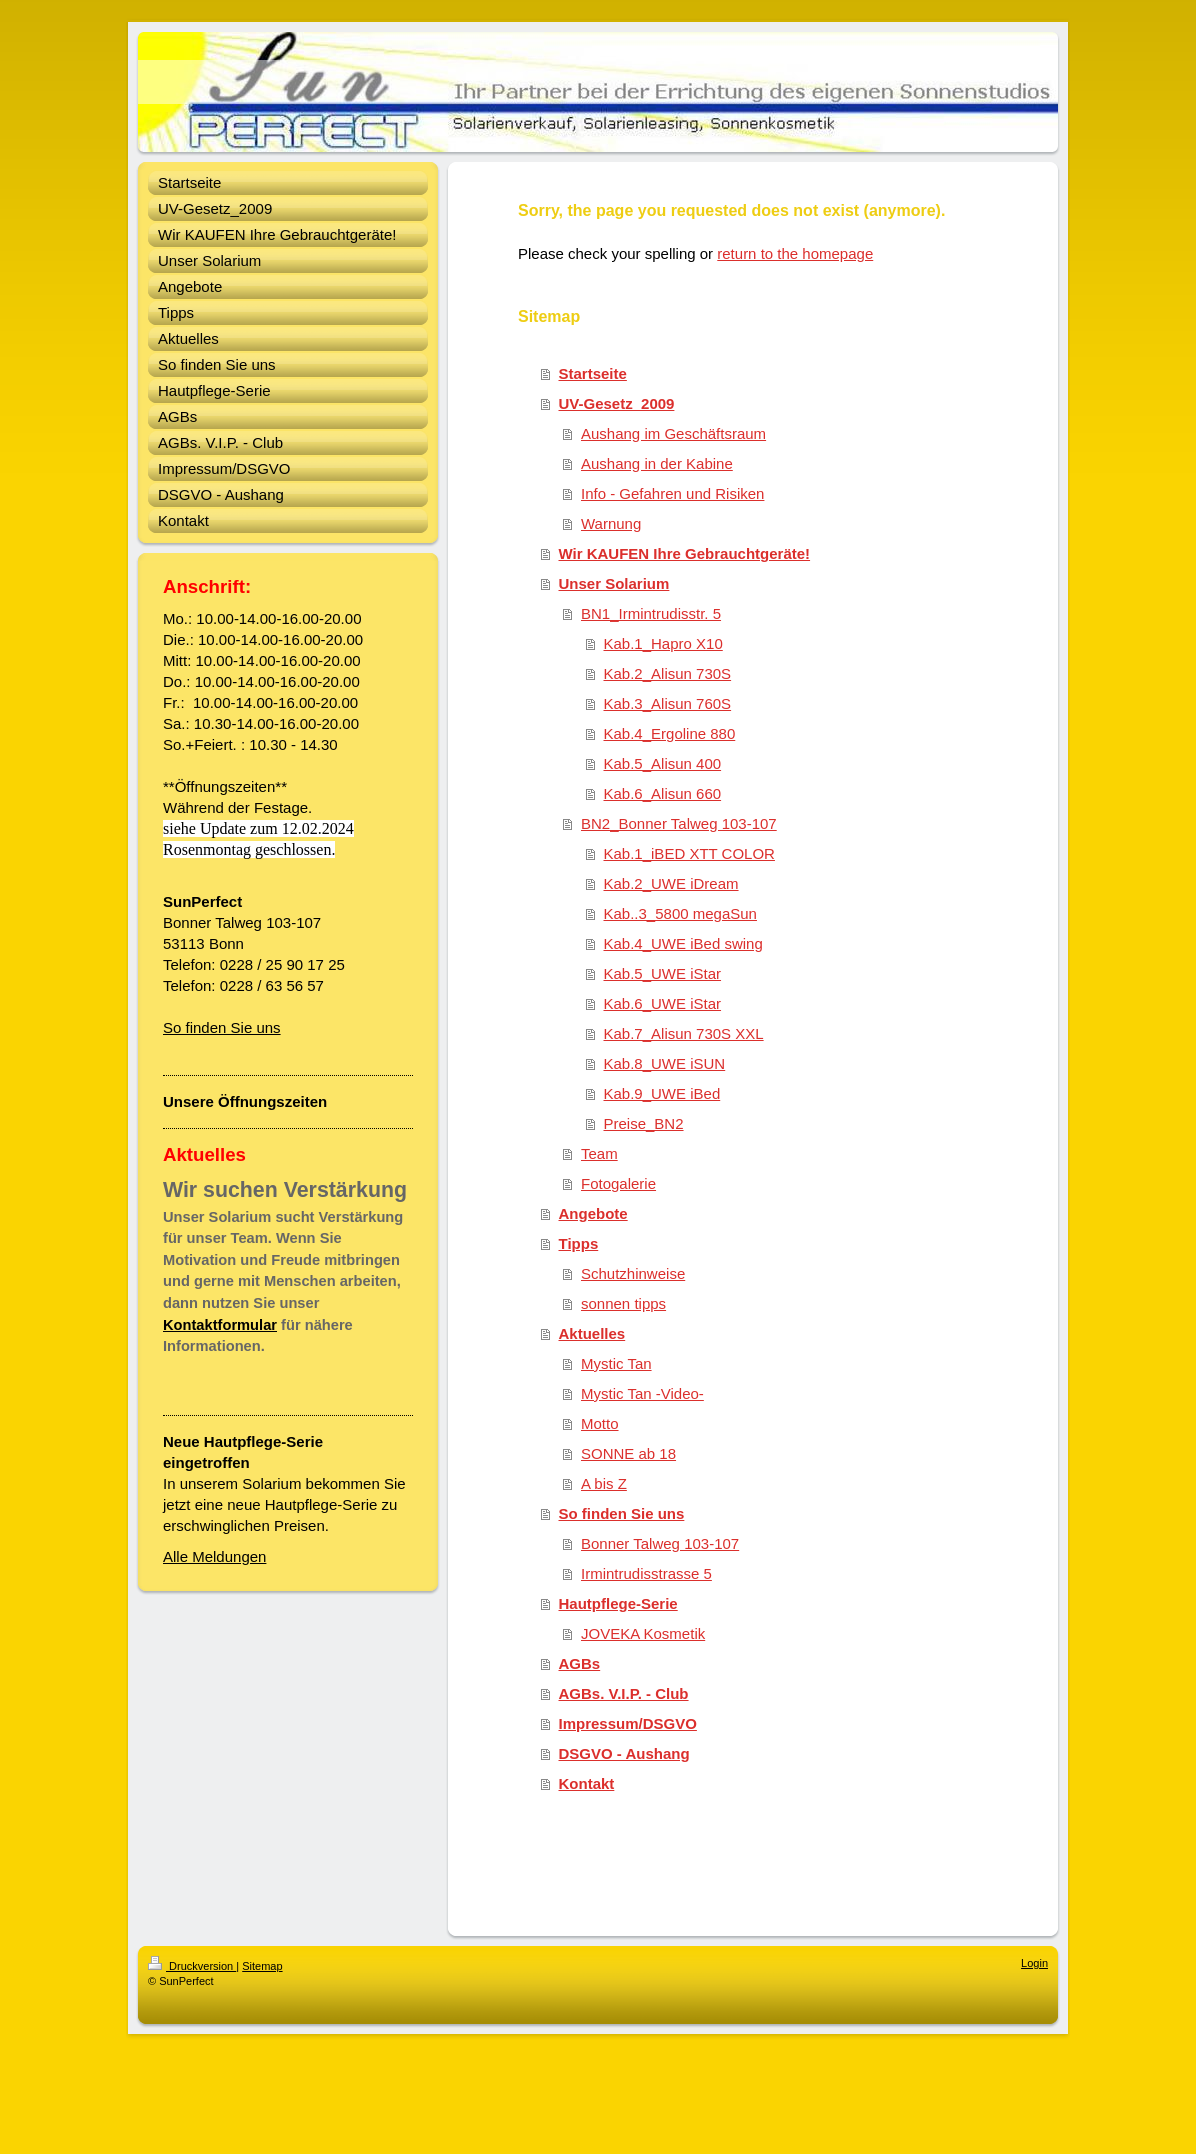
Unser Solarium (614, 583)
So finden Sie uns (222, 1027)
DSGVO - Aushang (624, 1753)
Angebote (593, 1213)
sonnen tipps (623, 1303)
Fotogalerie (618, 1183)
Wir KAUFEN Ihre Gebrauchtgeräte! (685, 553)
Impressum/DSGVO (628, 1723)
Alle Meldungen (214, 1556)
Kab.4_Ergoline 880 (670, 733)
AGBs (580, 1663)
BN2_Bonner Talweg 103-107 (679, 823)
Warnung (611, 523)
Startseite (593, 373)
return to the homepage (795, 253)
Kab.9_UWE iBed (662, 1093)
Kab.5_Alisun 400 (663, 763)
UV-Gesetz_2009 (617, 403)
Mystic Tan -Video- (642, 1393)
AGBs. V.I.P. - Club (624, 1693)
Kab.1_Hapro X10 (663, 643)
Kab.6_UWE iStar (663, 1003)
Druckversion (192, 1966)
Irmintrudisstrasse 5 (646, 1573)
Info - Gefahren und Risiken (672, 493)
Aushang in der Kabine (657, 463)
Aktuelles (592, 1333)
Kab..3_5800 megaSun (680, 913)
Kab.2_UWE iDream (671, 883)
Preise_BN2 (644, 1123)
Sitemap (262, 1966)
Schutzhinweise (633, 1273)
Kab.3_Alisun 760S (668, 703)
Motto (600, 1423)
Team (599, 1153)
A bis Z (604, 1483)
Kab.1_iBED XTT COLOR (689, 853)
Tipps (579, 1243)
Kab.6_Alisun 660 (663, 793)
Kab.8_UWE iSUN (665, 1063)
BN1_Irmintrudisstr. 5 (651, 613)
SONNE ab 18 (628, 1453)
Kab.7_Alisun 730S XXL (684, 1033)
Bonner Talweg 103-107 (660, 1543)
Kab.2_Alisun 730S (668, 673)
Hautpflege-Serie (618, 1603)
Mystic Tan (616, 1363)
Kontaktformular (220, 1325)
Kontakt (587, 1783)
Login (1034, 1963)
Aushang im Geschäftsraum (673, 433)
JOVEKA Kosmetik (643, 1633)
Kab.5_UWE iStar (663, 973)
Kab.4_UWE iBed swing (683, 943)
